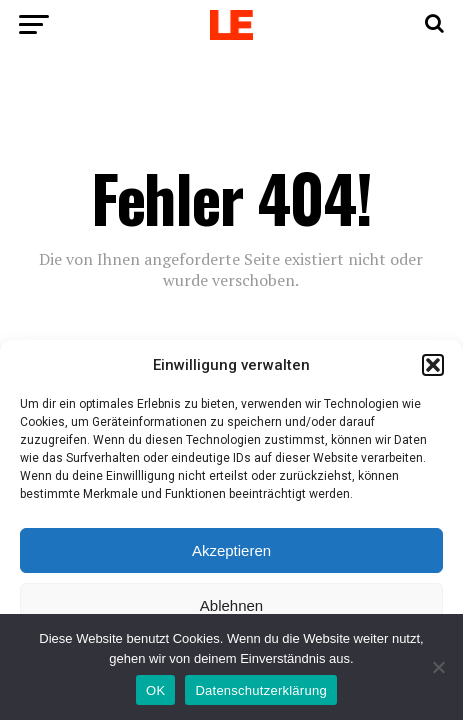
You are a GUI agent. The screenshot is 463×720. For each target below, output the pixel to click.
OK (155, 690)
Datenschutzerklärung (260, 690)
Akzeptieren (231, 550)
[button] (433, 365)
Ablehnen (231, 605)
